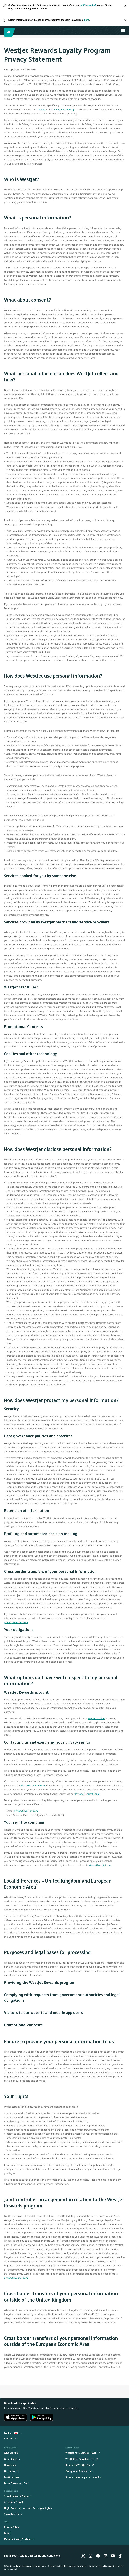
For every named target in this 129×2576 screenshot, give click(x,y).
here (86, 20)
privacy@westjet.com (16, 1622)
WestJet (40, 109)
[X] (83, 2556)
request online (96, 1718)
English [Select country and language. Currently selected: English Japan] (12, 2433)
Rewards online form (33, 1785)
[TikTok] (120, 2556)
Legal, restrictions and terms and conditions (32, 2555)
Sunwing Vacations (61, 109)
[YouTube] (113, 2556)
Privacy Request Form (87, 1793)
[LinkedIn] (105, 2556)
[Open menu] (123, 31)
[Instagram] (91, 2556)
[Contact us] (10, 2438)
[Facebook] (98, 2556)
